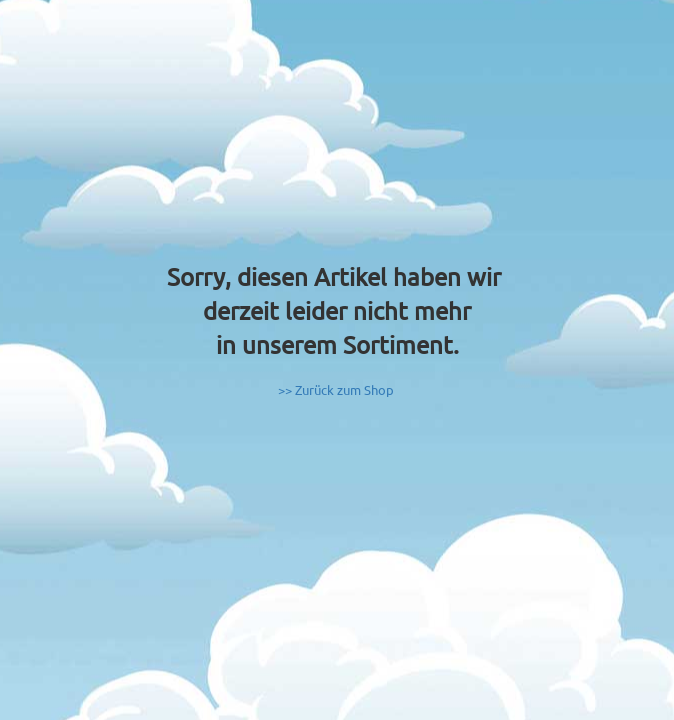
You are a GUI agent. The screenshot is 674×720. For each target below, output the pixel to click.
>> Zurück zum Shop (336, 389)
